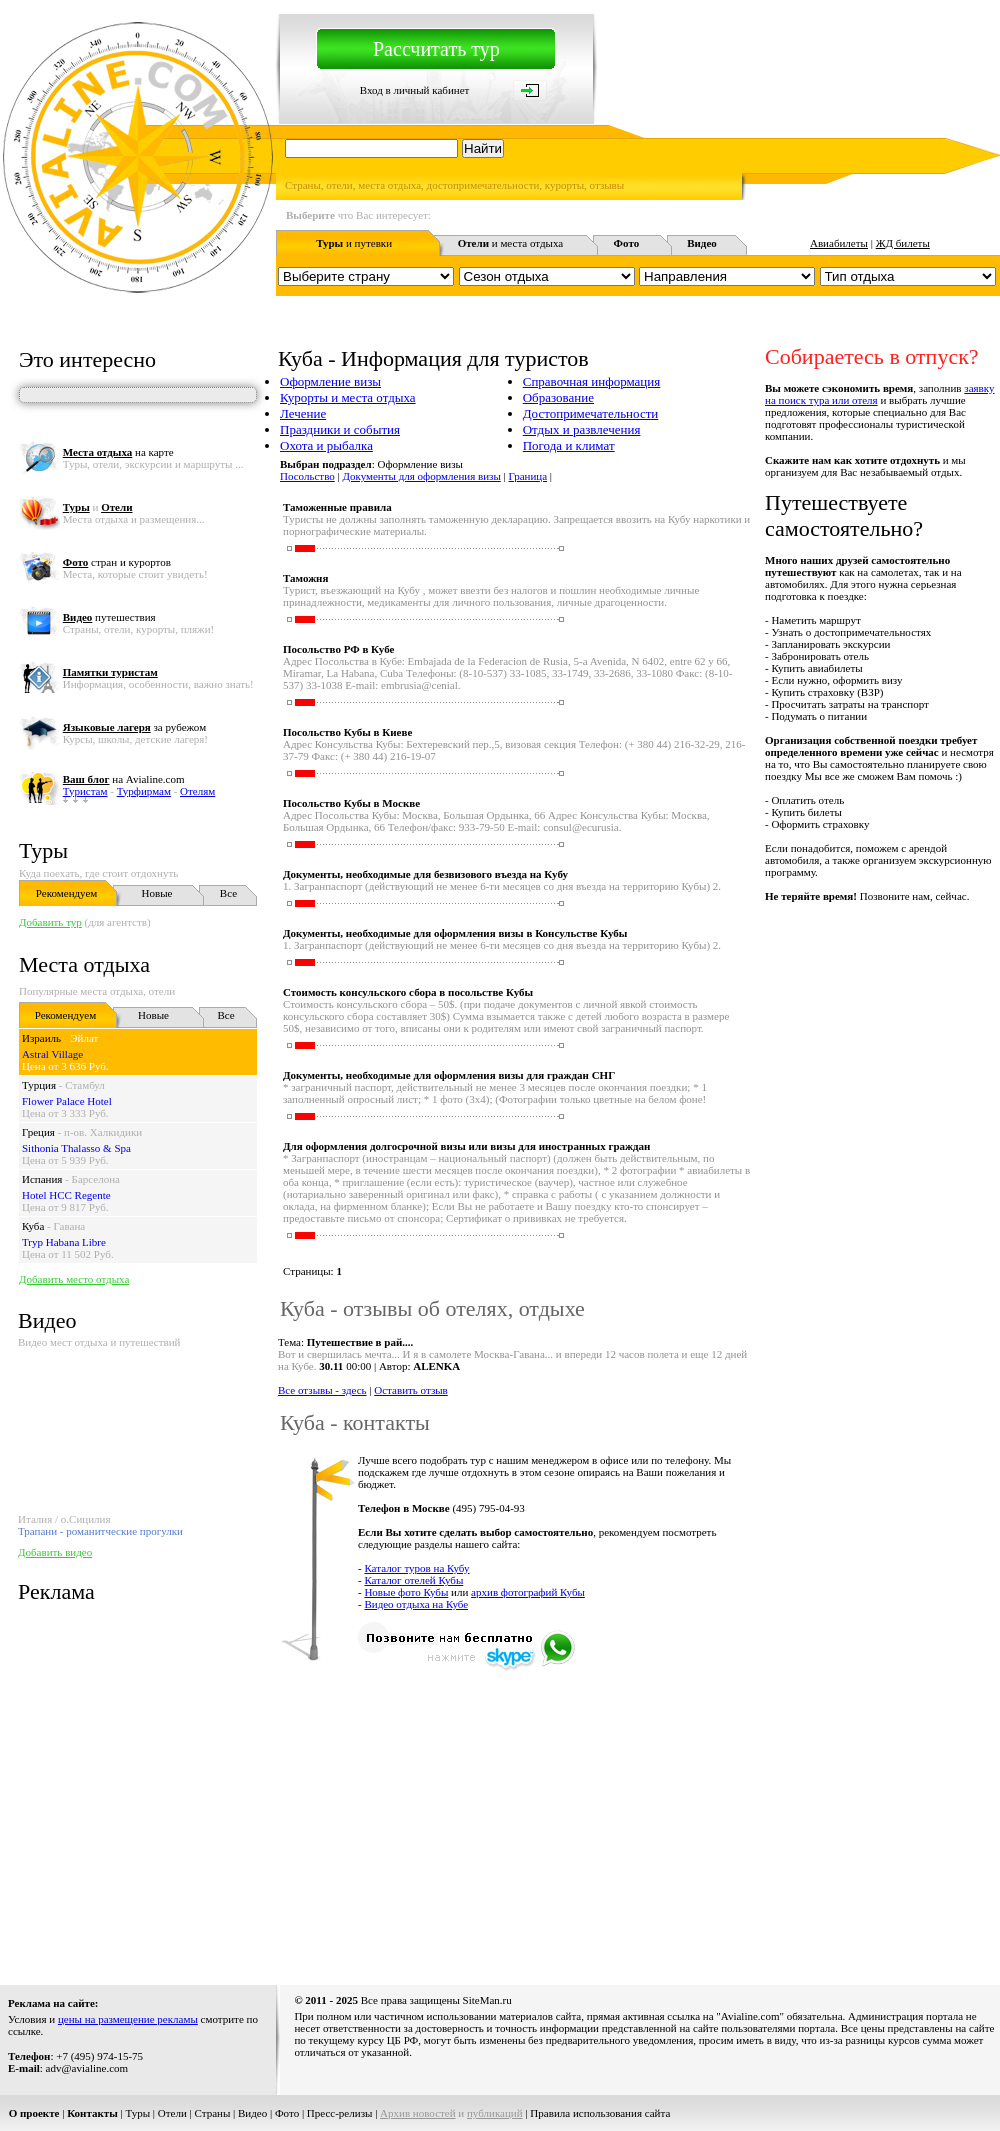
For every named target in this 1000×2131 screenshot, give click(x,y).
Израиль (41, 1038)
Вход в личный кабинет (415, 90)
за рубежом (134, 727)
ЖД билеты (903, 243)
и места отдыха (511, 243)
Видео (252, 2113)
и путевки (354, 243)
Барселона (96, 1179)
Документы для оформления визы (421, 476)
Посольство (307, 476)
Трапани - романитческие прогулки (100, 1531)
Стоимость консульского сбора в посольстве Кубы (408, 992)
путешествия (109, 617)
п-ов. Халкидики (103, 1132)
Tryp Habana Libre (64, 1242)
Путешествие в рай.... (360, 1342)
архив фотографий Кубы (528, 1592)
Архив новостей (418, 2113)
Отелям (197, 791)
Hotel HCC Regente (66, 1195)
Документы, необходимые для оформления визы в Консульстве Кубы (455, 933)
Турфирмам (144, 791)
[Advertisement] (589, 1817)
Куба (33, 1226)
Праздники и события (340, 429)
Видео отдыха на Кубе (416, 1604)
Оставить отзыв (411, 1390)
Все (228, 893)
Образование (558, 397)
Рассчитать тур (436, 49)
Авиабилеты (839, 243)
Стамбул (85, 1085)
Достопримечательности (591, 413)
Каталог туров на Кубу (416, 1568)
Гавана (70, 1226)
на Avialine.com (124, 779)
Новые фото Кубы (406, 1592)
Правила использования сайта (600, 2113)
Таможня (305, 578)
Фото (287, 2113)
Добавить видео (55, 1552)
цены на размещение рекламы (128, 2019)
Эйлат (84, 1038)
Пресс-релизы (340, 2113)
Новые (157, 893)
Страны (213, 2113)
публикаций (495, 2113)
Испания (42, 1179)
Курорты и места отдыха (348, 397)
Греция (38, 1132)
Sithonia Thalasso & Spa (76, 1148)
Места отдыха (84, 964)
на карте (118, 452)
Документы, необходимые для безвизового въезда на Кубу (425, 874)
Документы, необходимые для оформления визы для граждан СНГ (449, 1075)
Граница (528, 476)
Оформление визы (330, 381)
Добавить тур (50, 922)
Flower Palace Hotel (67, 1101)
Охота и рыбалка (326, 445)
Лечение (303, 413)
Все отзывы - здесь (322, 1390)
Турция (39, 1085)
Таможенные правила (337, 507)
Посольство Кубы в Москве (351, 803)
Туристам (85, 791)
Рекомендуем (66, 893)
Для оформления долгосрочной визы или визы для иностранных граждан (466, 1146)
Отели (172, 2113)
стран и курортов (117, 562)
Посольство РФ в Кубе (338, 649)
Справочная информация (592, 381)
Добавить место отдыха (74, 1279)
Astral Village (52, 1054)
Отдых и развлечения (582, 429)
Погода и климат (569, 445)
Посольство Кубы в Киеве (347, 732)
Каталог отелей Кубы (413, 1580)
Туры (43, 850)
